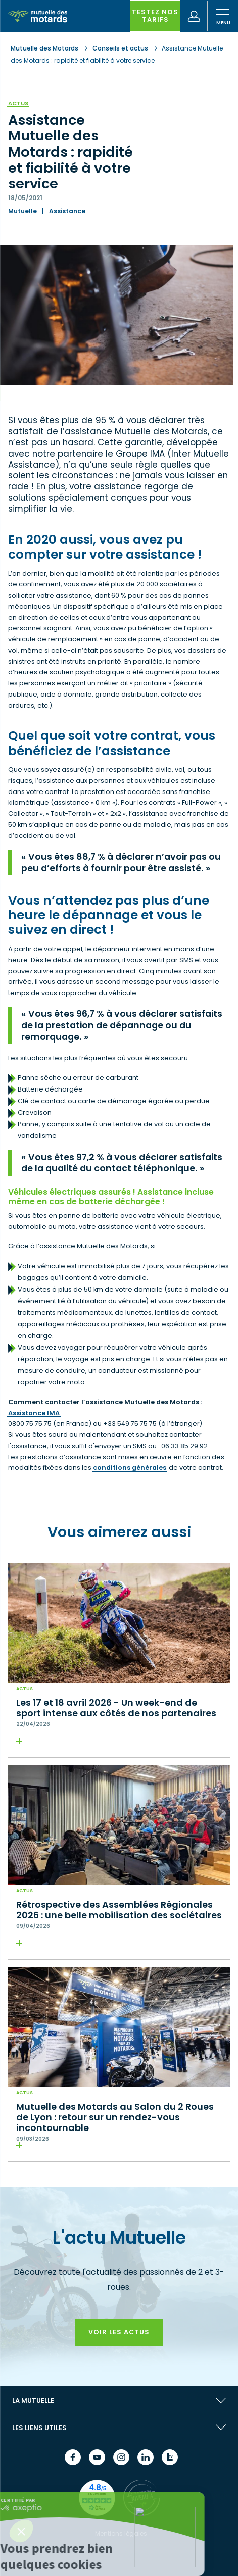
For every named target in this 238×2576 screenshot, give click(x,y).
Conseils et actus (120, 48)
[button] (21, 2531)
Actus (18, 103)
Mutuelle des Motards (45, 48)
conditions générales (129, 1467)
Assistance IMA (34, 1413)
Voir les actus (119, 2331)
